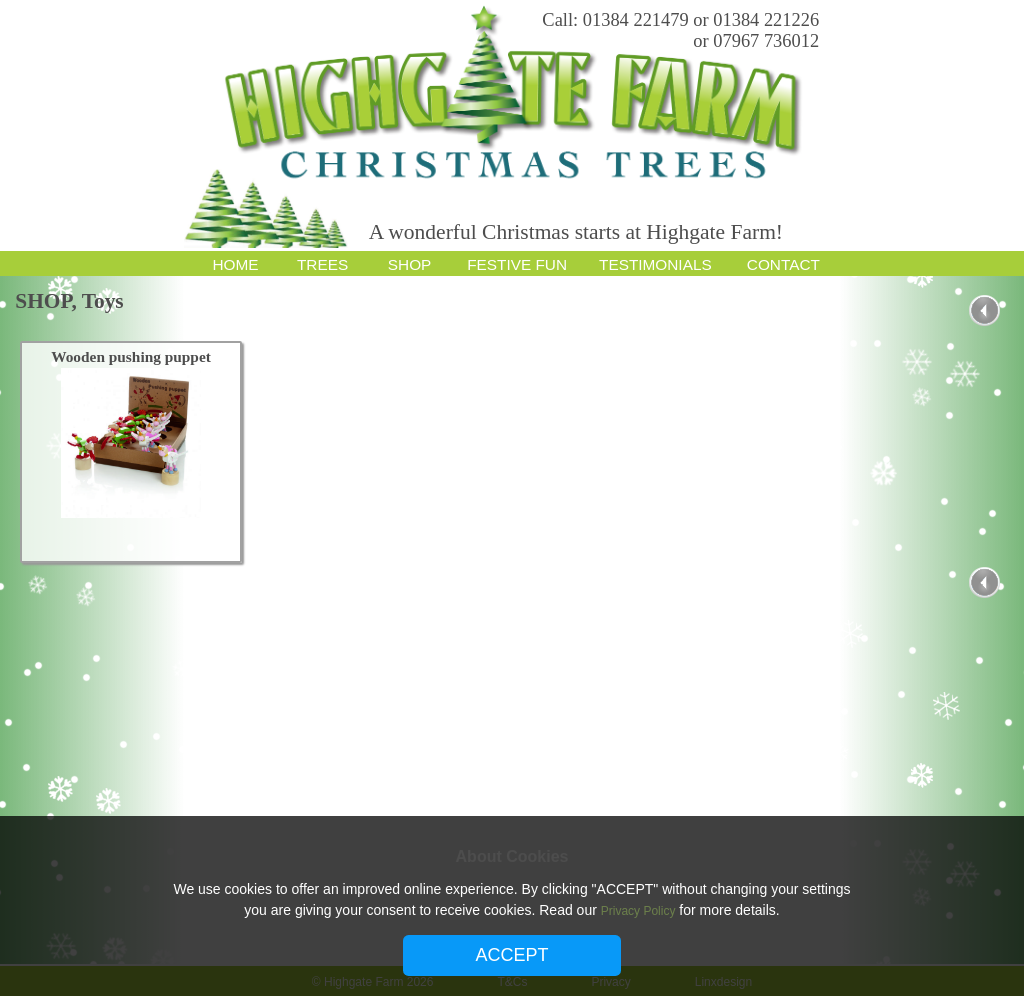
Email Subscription (1008, 70)
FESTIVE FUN (517, 264)
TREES (322, 264)
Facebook (1008, 22)
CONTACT (783, 264)
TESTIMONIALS (655, 264)
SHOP (410, 264)
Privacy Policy (638, 911)
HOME (235, 264)
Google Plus (1008, 46)
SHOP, (48, 301)
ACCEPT (511, 955)
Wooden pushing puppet (132, 356)
